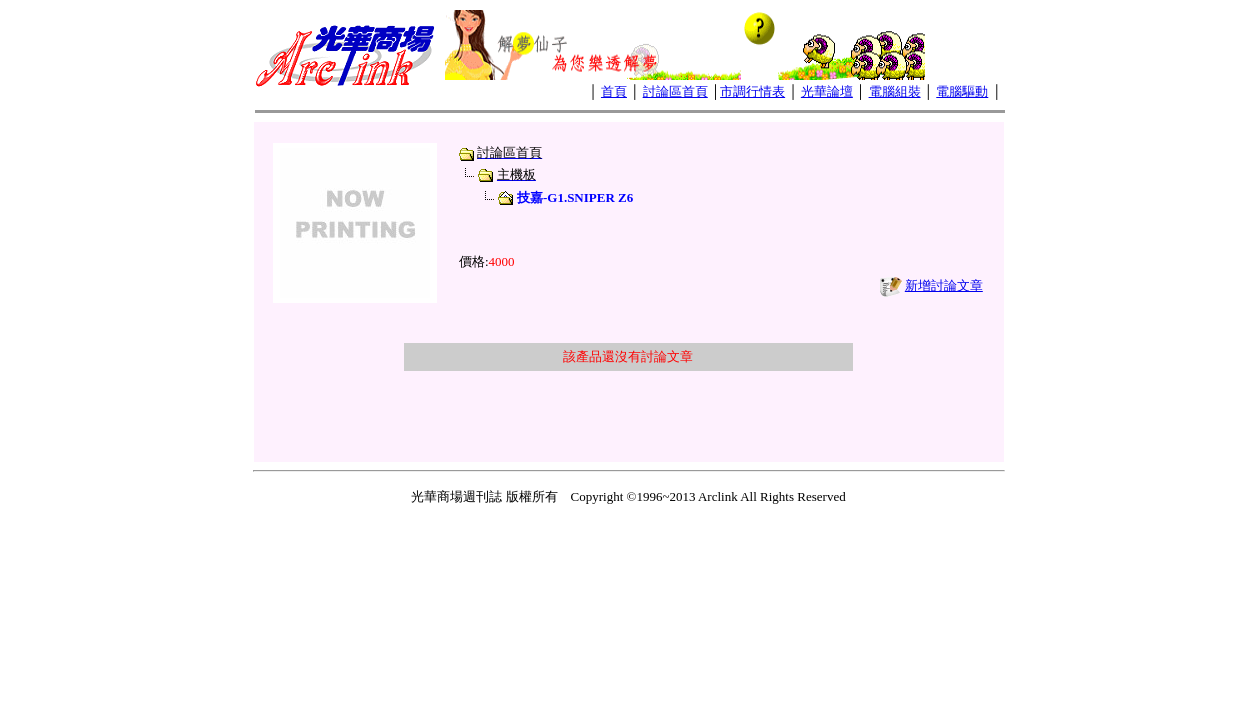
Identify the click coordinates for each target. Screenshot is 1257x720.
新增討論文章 (944, 285)
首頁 (614, 91)
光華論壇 (827, 91)
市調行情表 (752, 91)
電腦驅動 (962, 91)
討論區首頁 (675, 91)
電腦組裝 (895, 91)
